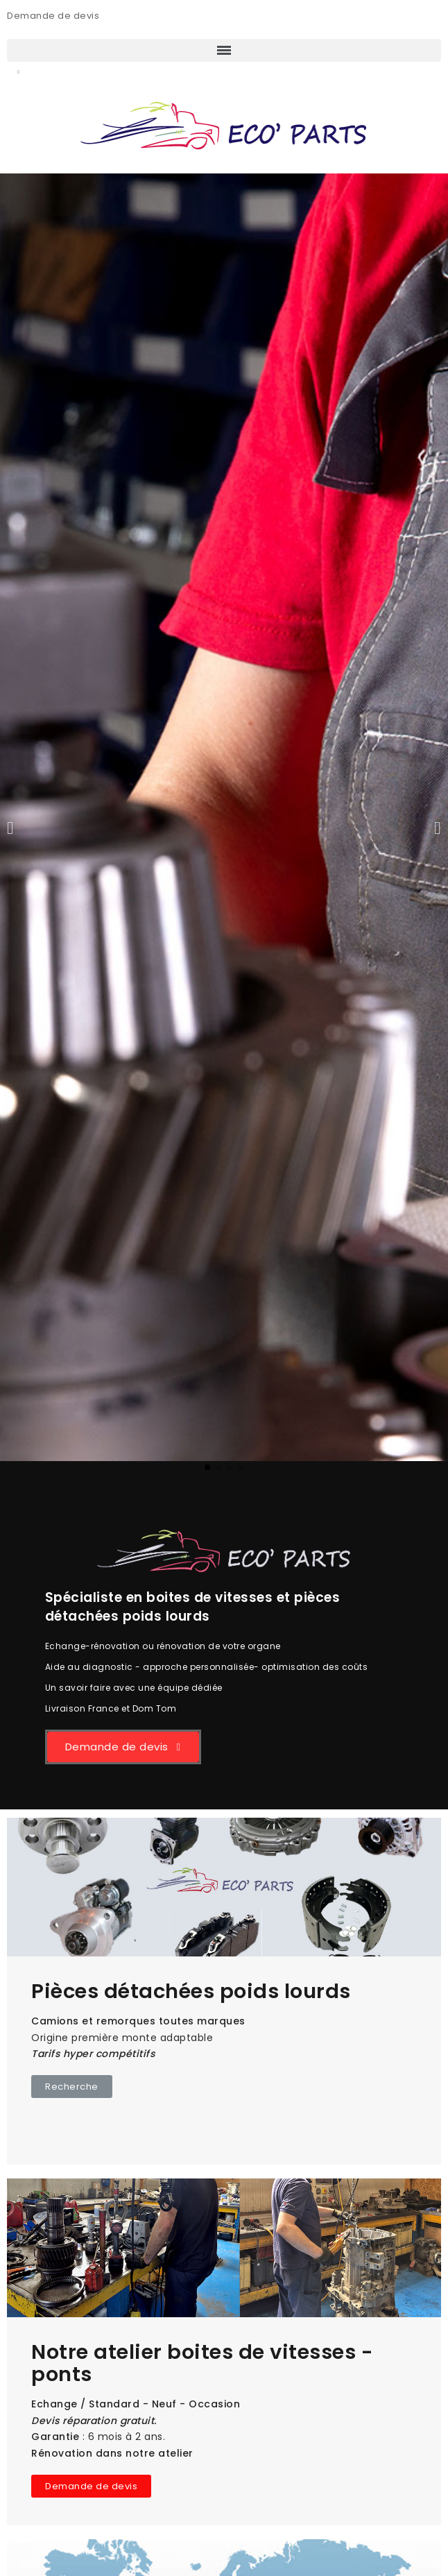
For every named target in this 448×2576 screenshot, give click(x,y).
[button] (18, 73)
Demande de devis (53, 15)
